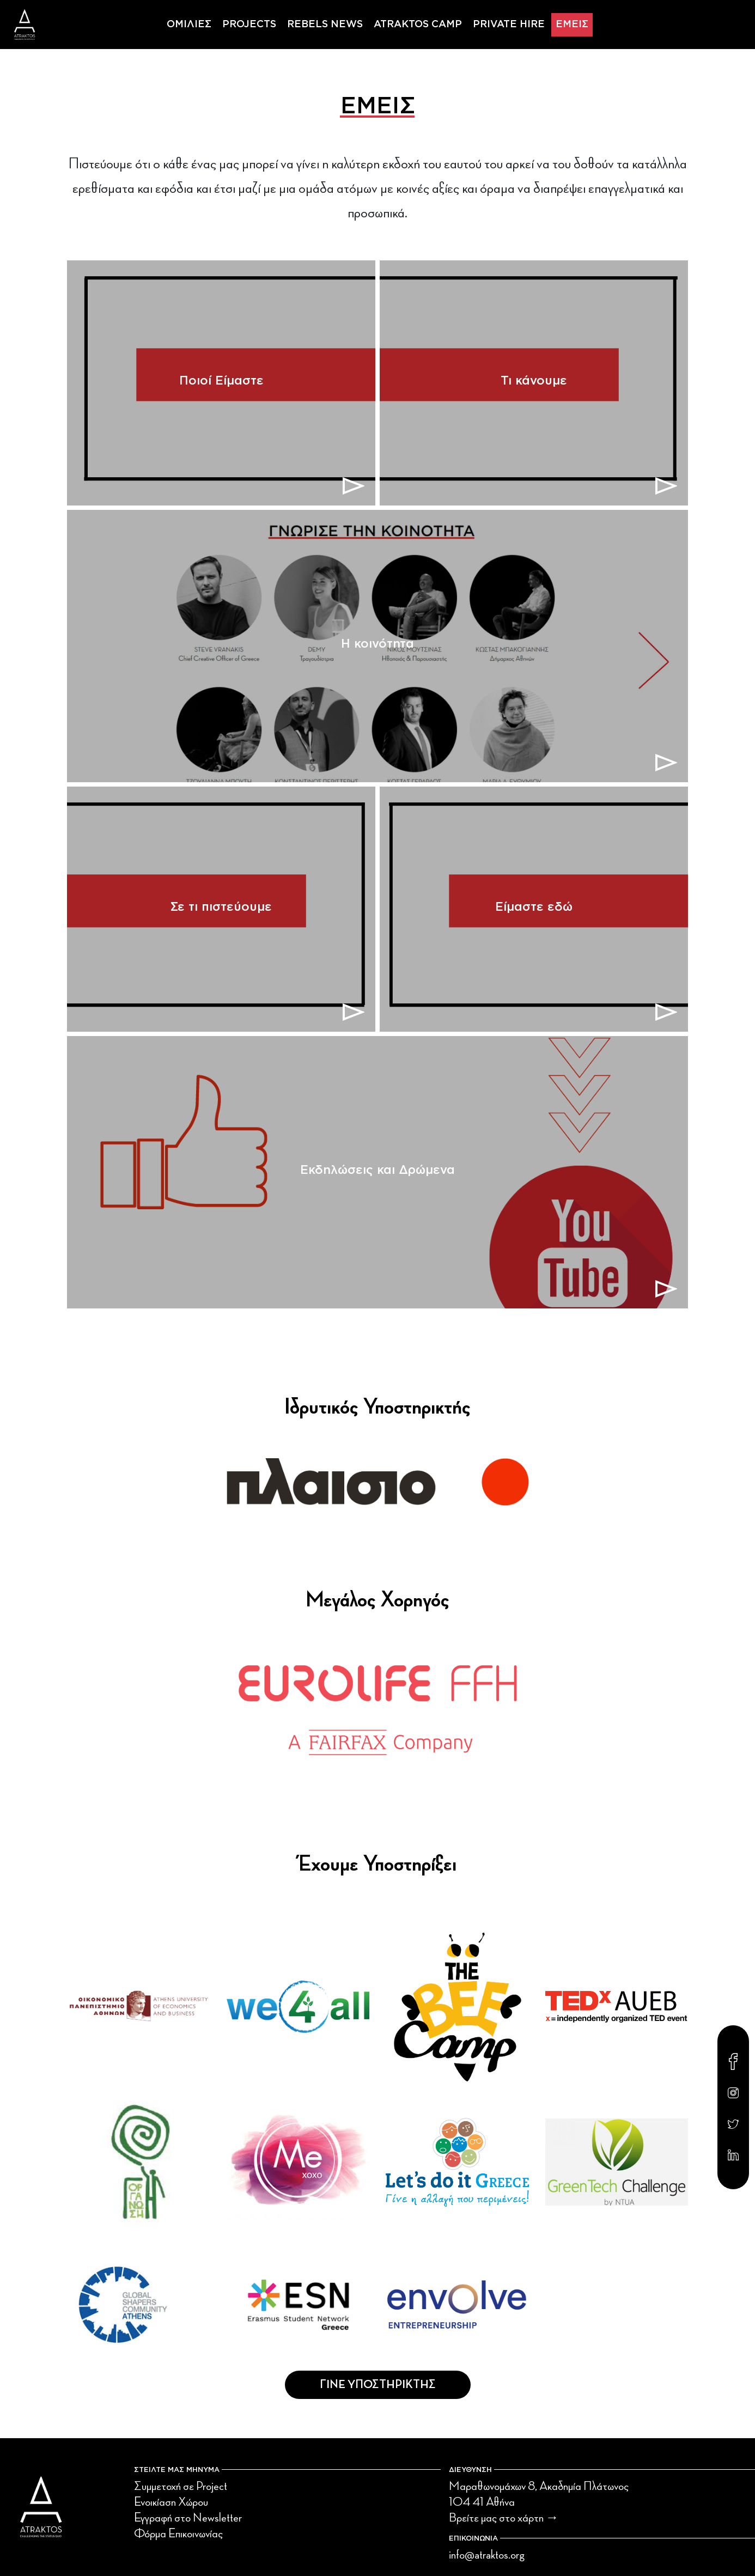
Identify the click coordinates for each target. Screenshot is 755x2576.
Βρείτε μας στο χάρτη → (504, 2517)
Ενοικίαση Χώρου (171, 2501)
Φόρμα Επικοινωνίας (178, 2533)
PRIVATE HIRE (509, 24)
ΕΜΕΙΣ (572, 24)
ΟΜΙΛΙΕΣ (189, 24)
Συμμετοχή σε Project (180, 2486)
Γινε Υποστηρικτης (378, 2385)
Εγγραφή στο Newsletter (188, 2517)
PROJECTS (249, 24)
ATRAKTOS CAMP (418, 24)
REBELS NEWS (325, 24)
